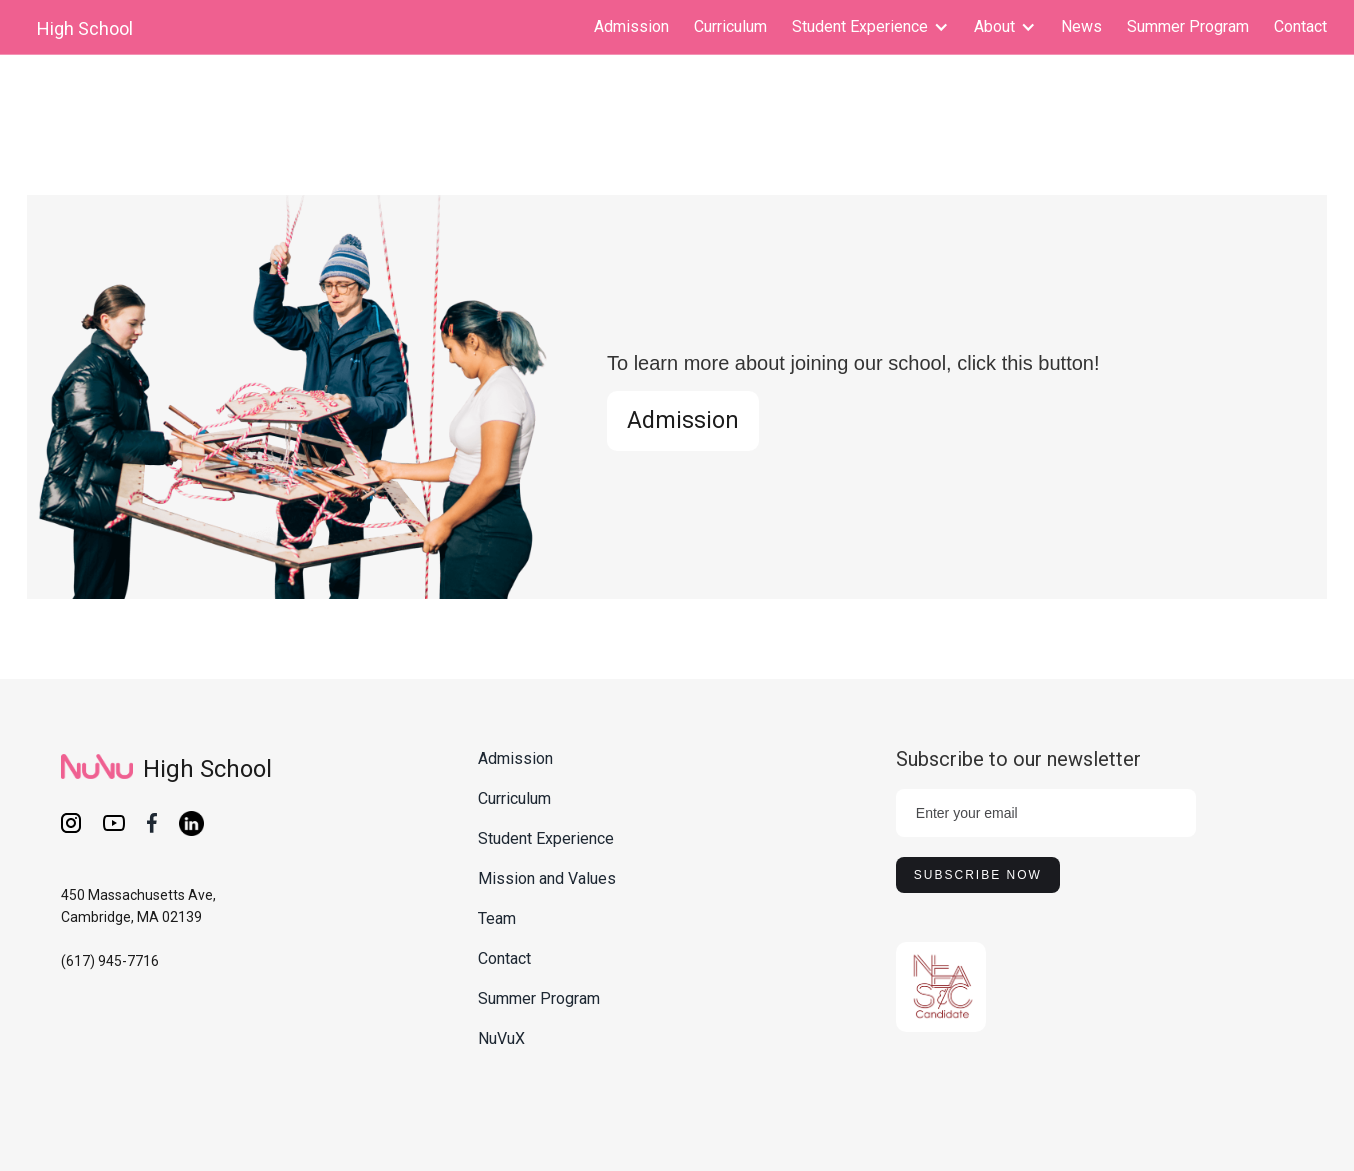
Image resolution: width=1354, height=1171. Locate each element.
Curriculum (730, 26)
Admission (631, 26)
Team (497, 918)
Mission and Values (547, 878)
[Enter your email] (1046, 813)
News (1081, 26)
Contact (1300, 26)
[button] (870, 27)
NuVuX (501, 1038)
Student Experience (546, 838)
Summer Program (1188, 26)
